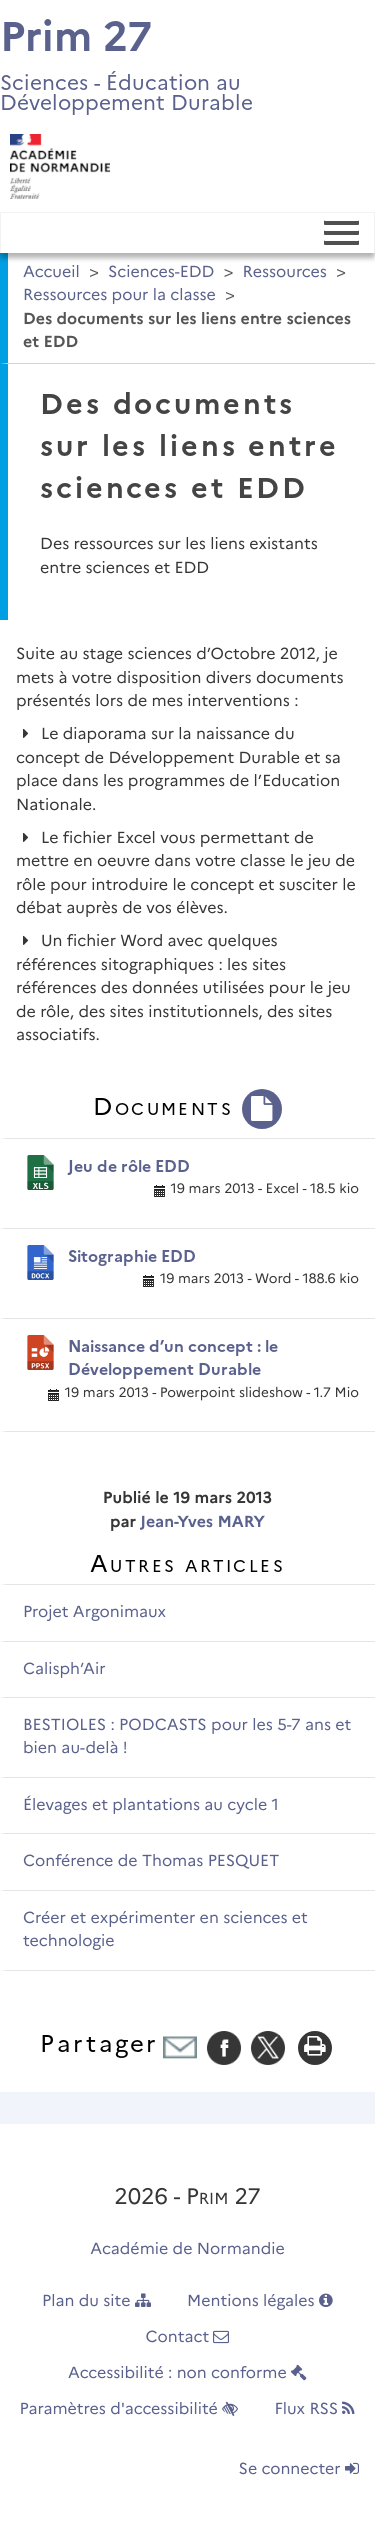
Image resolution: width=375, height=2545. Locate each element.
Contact (188, 2337)
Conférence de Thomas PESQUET (151, 1861)
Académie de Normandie (187, 2249)
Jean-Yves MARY (202, 1522)
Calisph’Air (64, 1669)
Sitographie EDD (132, 1256)
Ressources (285, 272)
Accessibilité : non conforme (187, 2373)
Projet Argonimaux (94, 1612)
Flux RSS (314, 2409)
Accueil (51, 272)
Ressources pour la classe (119, 295)
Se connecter (299, 2469)
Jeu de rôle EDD (129, 1166)
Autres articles (187, 1563)
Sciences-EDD (161, 272)
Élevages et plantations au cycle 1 (151, 1805)
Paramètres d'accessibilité (129, 2409)
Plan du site (96, 2301)
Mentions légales (260, 2301)
